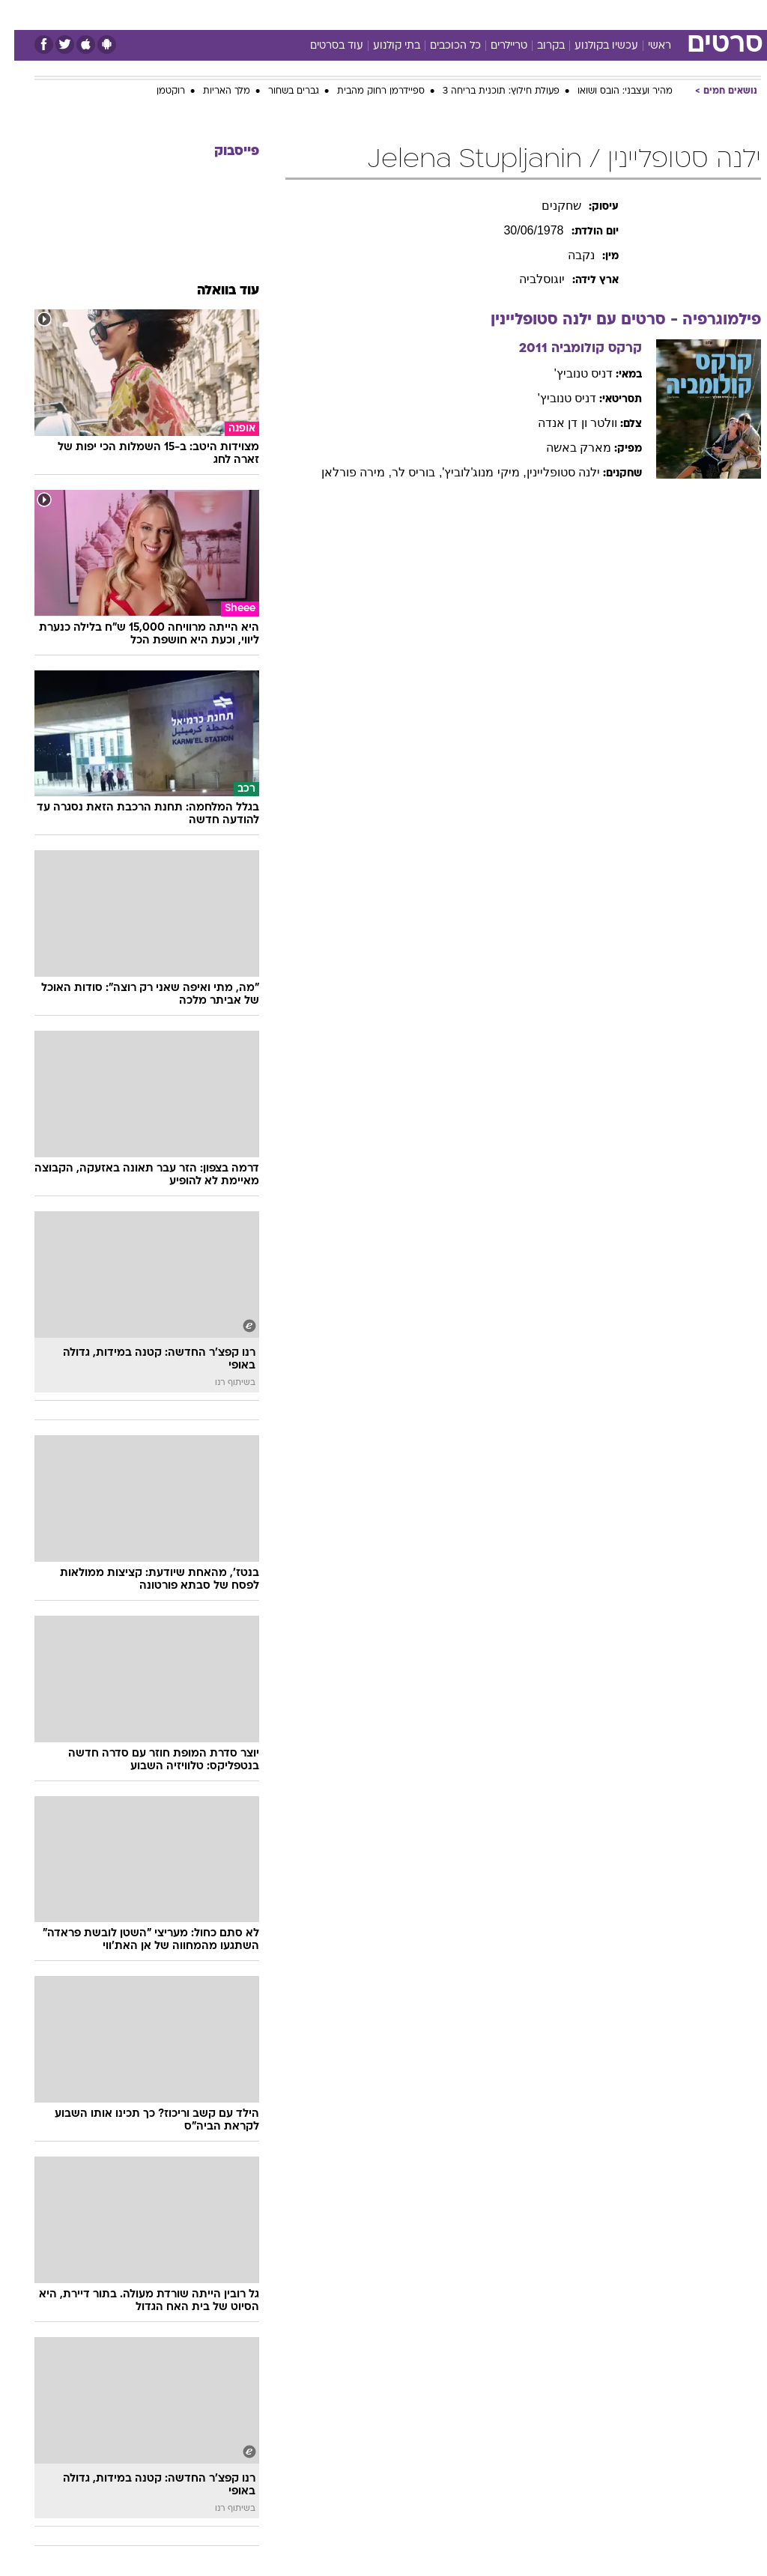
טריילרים (494, 46)
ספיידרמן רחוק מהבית (366, 91)
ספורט (575, 14)
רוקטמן (156, 91)
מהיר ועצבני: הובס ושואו (610, 91)
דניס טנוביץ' (569, 373)
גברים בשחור (279, 91)
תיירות (320, 14)
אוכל (411, 14)
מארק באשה (564, 447)
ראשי (645, 46)
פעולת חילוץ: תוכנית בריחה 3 (486, 91)
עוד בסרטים (322, 46)
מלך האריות (212, 91)
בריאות (367, 14)
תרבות (530, 14)
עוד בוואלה (214, 291)
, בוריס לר (403, 472)
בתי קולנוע (382, 46)
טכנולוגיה (268, 14)
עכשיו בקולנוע (592, 46)
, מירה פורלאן (342, 472)
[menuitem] (566, 14)
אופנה (218, 14)
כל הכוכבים (441, 46)
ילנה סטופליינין (549, 472)
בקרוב (537, 46)
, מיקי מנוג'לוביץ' (470, 472)
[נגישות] (20, 13)
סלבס (487, 14)
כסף (448, 14)
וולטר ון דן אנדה (563, 422)
